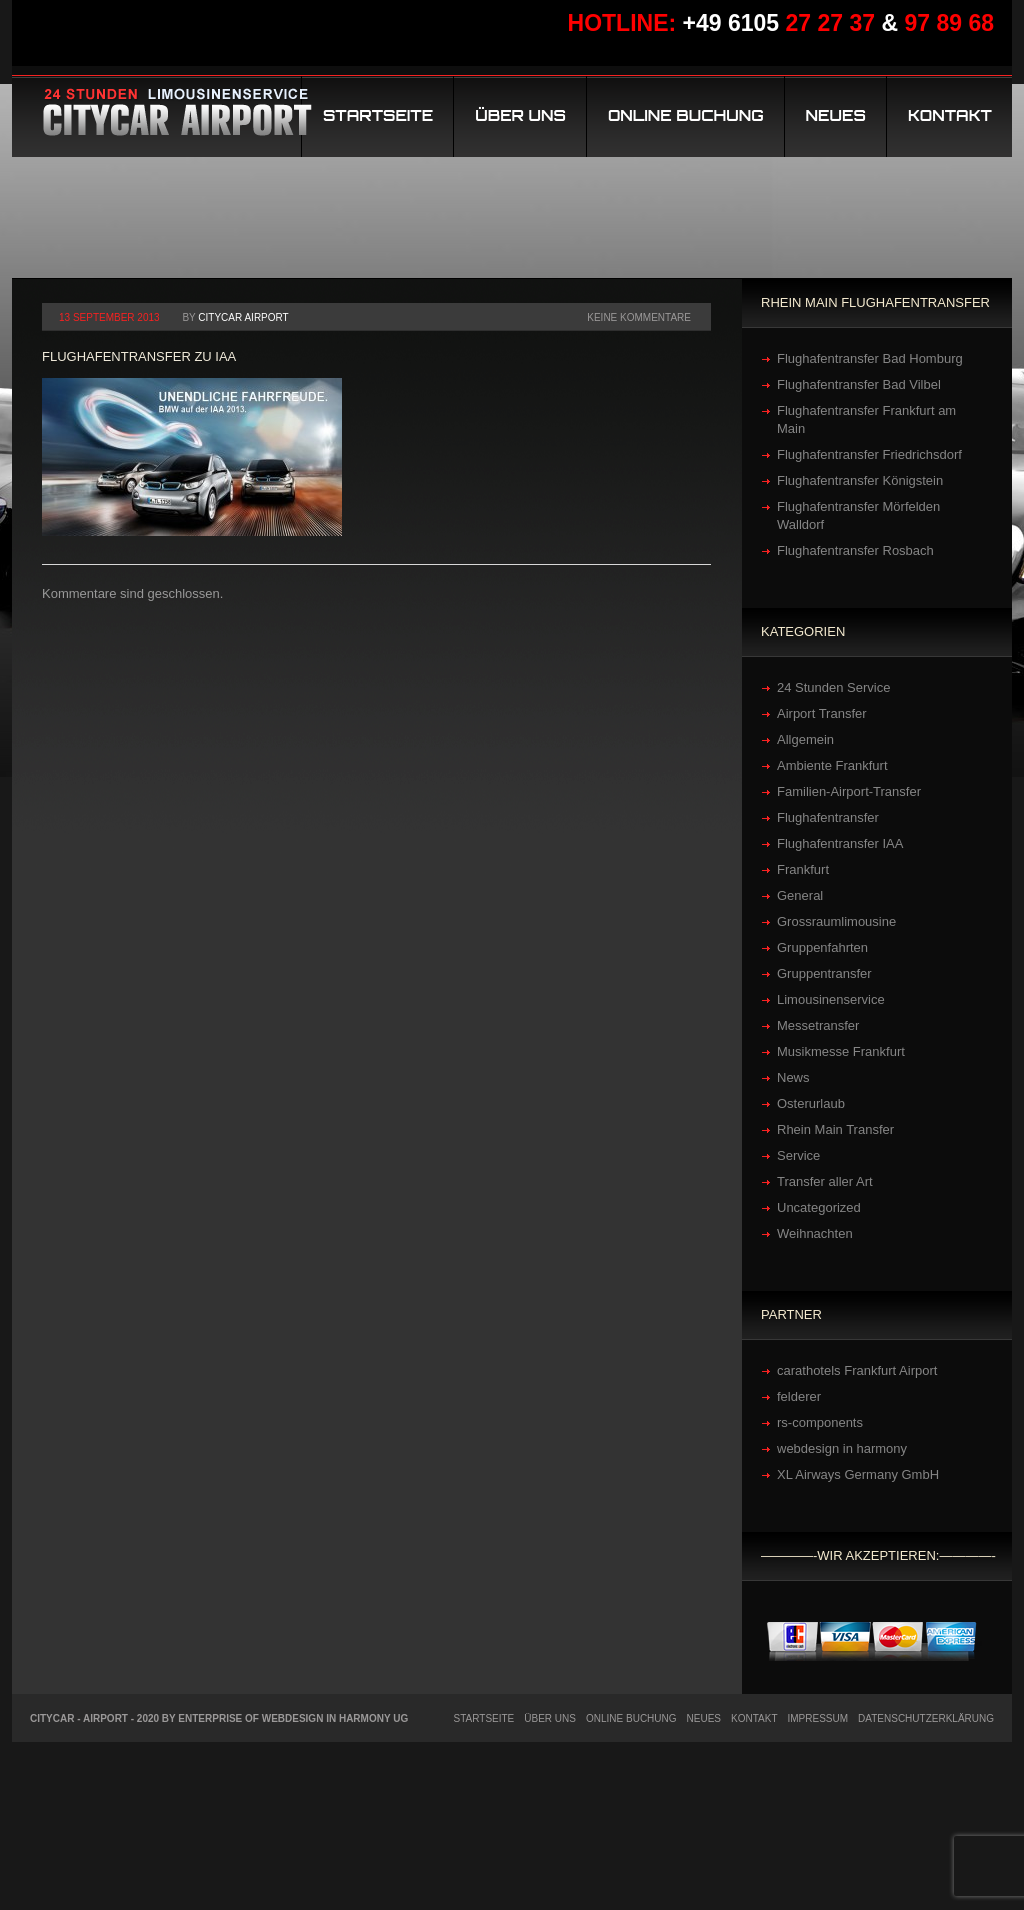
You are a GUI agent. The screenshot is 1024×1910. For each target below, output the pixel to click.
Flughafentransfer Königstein (860, 480)
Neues (836, 115)
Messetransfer (818, 1025)
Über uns (520, 115)
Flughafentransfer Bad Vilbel (859, 384)
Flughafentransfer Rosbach (855, 550)
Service (798, 1155)
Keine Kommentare (639, 317)
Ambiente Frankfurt (832, 765)
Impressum (818, 1718)
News (793, 1077)
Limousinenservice (831, 999)
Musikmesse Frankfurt (841, 1051)
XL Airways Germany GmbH (858, 1474)
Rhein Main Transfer (835, 1129)
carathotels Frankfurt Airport (857, 1370)
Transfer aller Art (825, 1181)
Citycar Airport (243, 317)
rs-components (820, 1422)
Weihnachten (815, 1233)
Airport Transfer (822, 713)
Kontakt (950, 115)
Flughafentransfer (828, 817)
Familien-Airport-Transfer (849, 791)
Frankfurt (803, 869)
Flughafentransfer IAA (840, 843)
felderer (799, 1396)
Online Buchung (686, 115)
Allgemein (805, 739)
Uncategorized (819, 1207)
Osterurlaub (811, 1103)
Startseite (378, 115)
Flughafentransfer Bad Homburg (870, 358)
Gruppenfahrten (822, 947)
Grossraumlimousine (836, 921)
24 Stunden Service (833, 687)
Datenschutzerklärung (926, 1718)
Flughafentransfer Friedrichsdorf (869, 454)
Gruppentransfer (824, 973)
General (800, 895)
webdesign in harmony (842, 1448)
